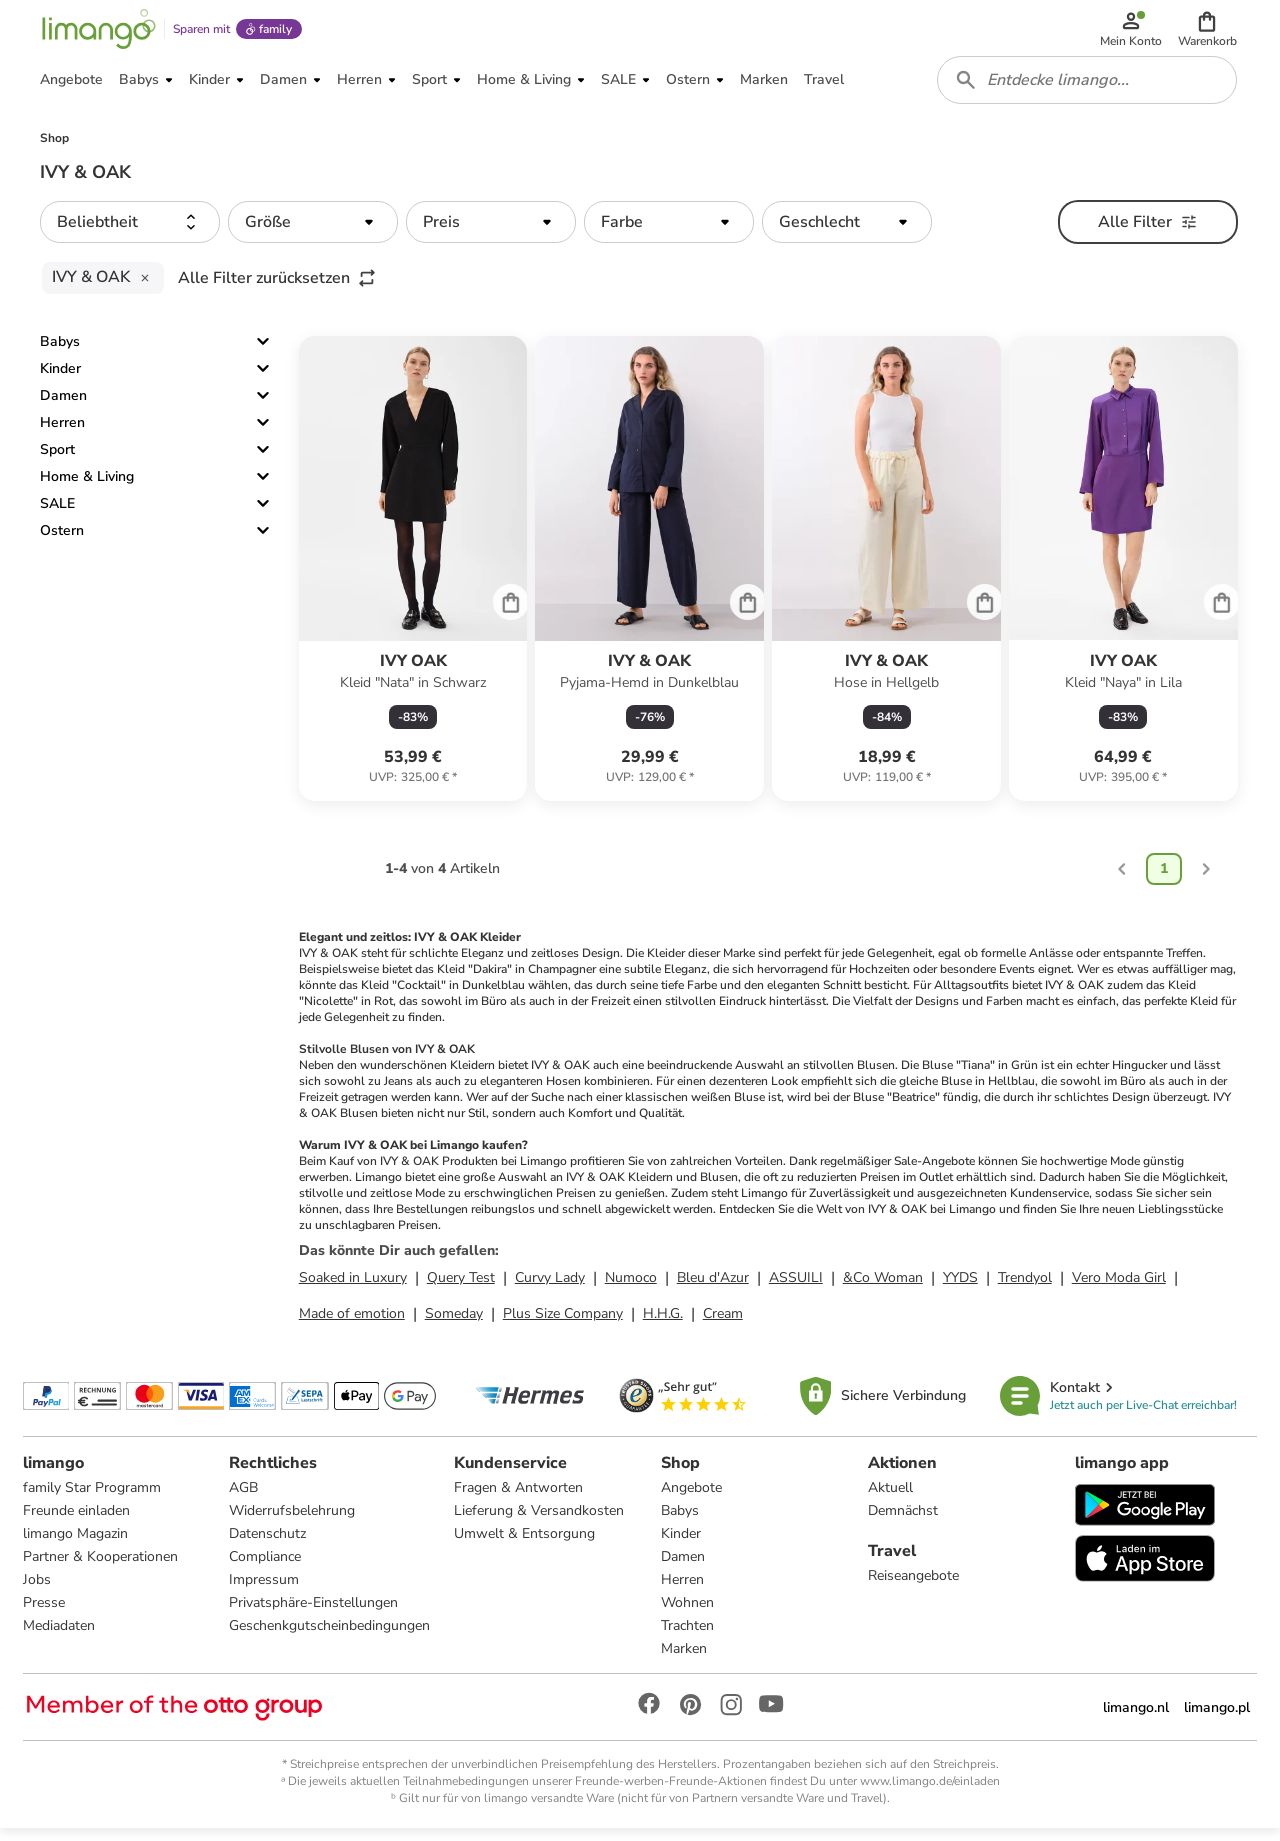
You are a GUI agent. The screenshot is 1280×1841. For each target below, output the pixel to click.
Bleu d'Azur (713, 1287)
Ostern (62, 540)
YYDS (960, 1287)
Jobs (38, 1590)
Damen (63, 405)
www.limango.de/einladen (930, 1792)
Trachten (687, 1636)
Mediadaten (60, 1636)
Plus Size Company (563, 1323)
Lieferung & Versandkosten (540, 1521)
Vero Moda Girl (1119, 1287)
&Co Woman (883, 1287)
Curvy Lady (550, 1287)
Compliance (266, 1567)
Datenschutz (268, 1544)
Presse (45, 1613)
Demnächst (903, 1521)
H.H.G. (663, 1323)
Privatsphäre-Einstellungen (314, 1613)
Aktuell (890, 1498)
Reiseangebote (913, 1586)
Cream (723, 1323)
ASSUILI (796, 1287)
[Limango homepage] (97, 32)
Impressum (265, 1590)
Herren (62, 432)
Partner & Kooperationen (101, 1567)
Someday (454, 1323)
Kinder (60, 378)
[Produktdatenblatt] (413, 578)
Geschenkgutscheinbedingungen (330, 1636)
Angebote (691, 1498)
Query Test (461, 1287)
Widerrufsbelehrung (293, 1521)
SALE (57, 513)
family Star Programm (93, 1498)
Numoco (631, 1287)
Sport (57, 459)
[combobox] (1088, 88)
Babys (60, 351)
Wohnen (687, 1613)
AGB (244, 1498)
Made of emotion (352, 1323)
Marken (684, 1659)
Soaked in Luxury (353, 1287)
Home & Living (87, 486)
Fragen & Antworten (519, 1498)
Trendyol (1025, 1287)
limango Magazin (76, 1544)
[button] (1208, 32)
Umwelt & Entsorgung (525, 1544)
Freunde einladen (77, 1521)
